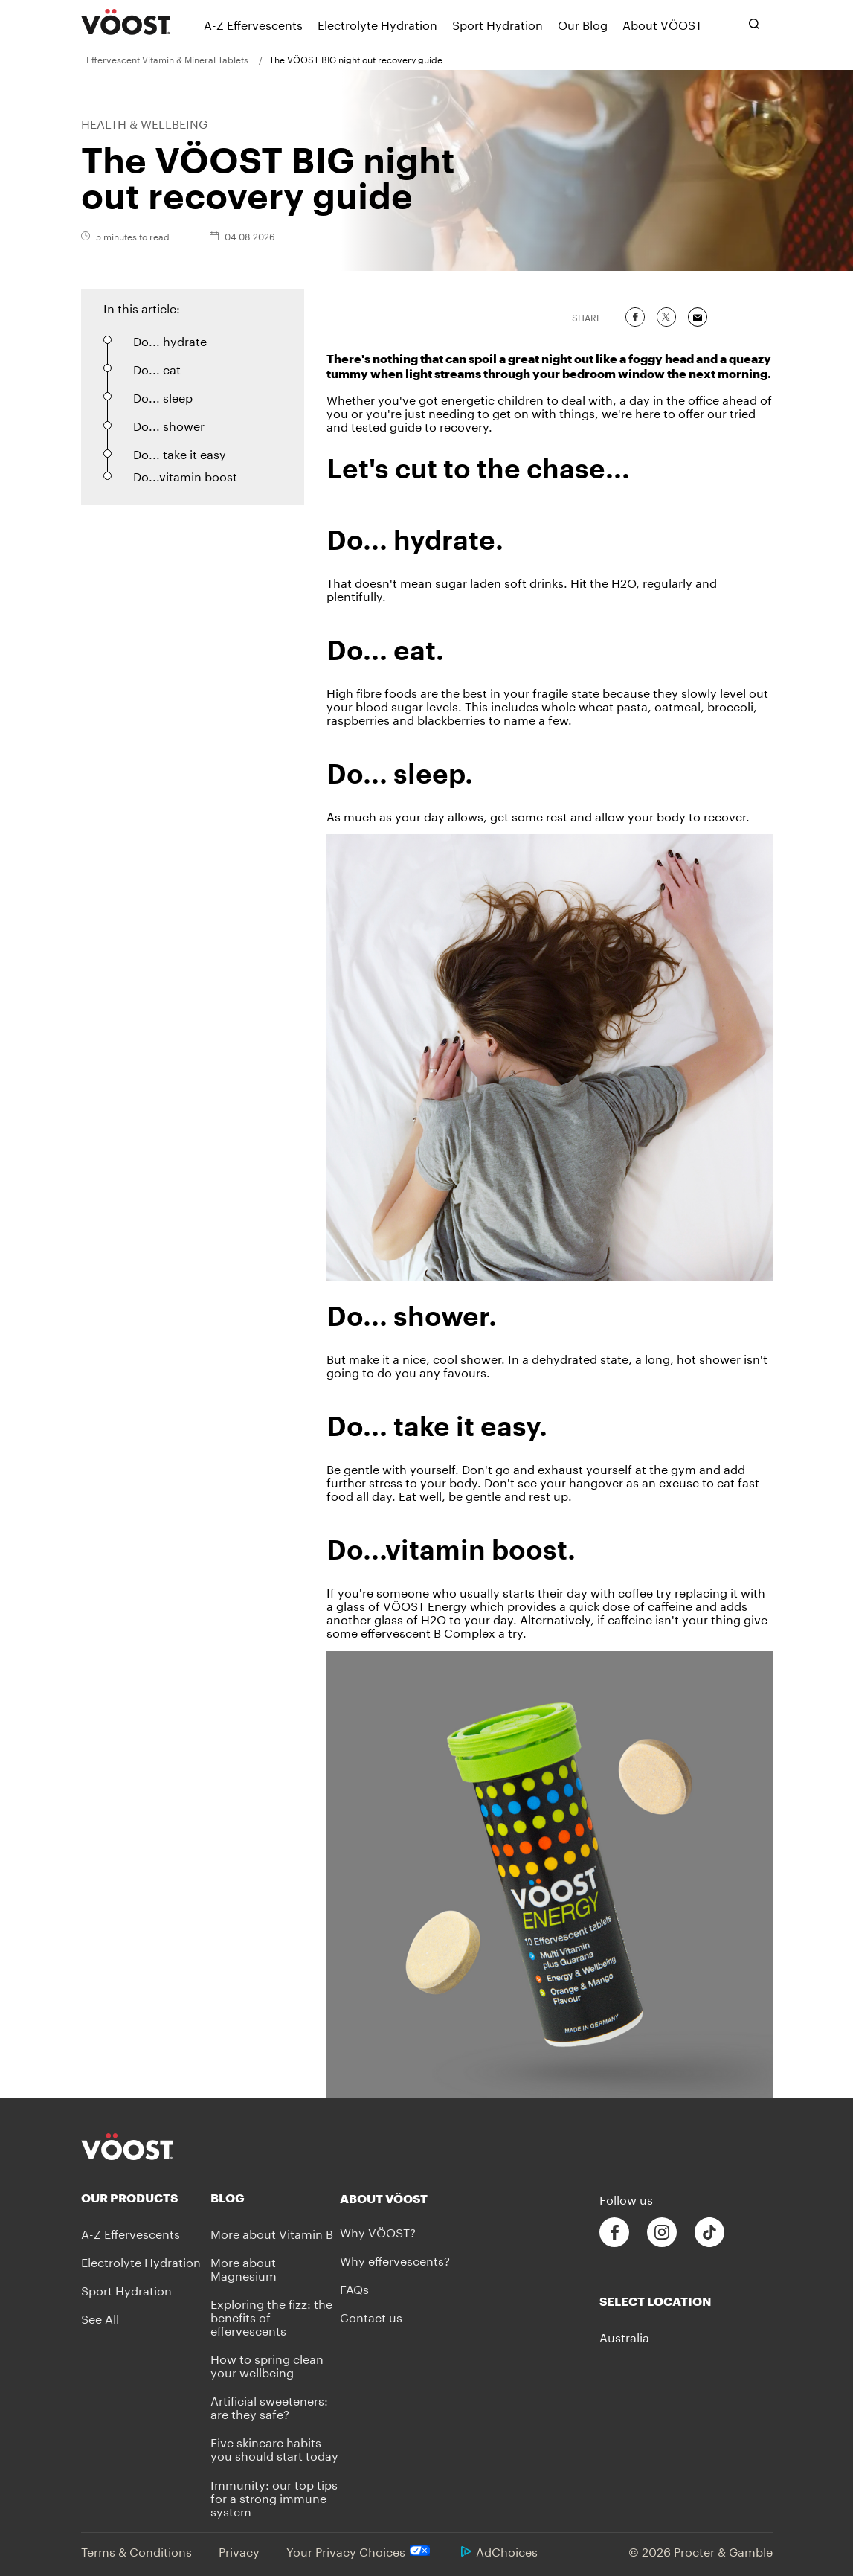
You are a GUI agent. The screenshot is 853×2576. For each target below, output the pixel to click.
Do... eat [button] (157, 368)
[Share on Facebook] (635, 317)
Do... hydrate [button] (170, 339)
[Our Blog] (582, 23)
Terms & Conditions (136, 2550)
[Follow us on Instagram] (662, 2232)
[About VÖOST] (662, 23)
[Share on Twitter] (666, 317)
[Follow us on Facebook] (614, 2232)
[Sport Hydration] (497, 23)
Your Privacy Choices (360, 2550)
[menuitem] (172, 59)
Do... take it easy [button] (179, 452)
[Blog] (275, 2198)
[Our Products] (145, 2198)
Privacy (239, 2550)
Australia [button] (624, 2336)
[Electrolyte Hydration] (377, 23)
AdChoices (499, 2550)
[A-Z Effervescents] (253, 23)
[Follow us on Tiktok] (709, 2232)
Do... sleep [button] (163, 396)
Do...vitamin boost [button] (185, 475)
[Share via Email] (697, 317)
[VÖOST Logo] (125, 22)
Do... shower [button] (169, 424)
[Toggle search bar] (754, 23)
